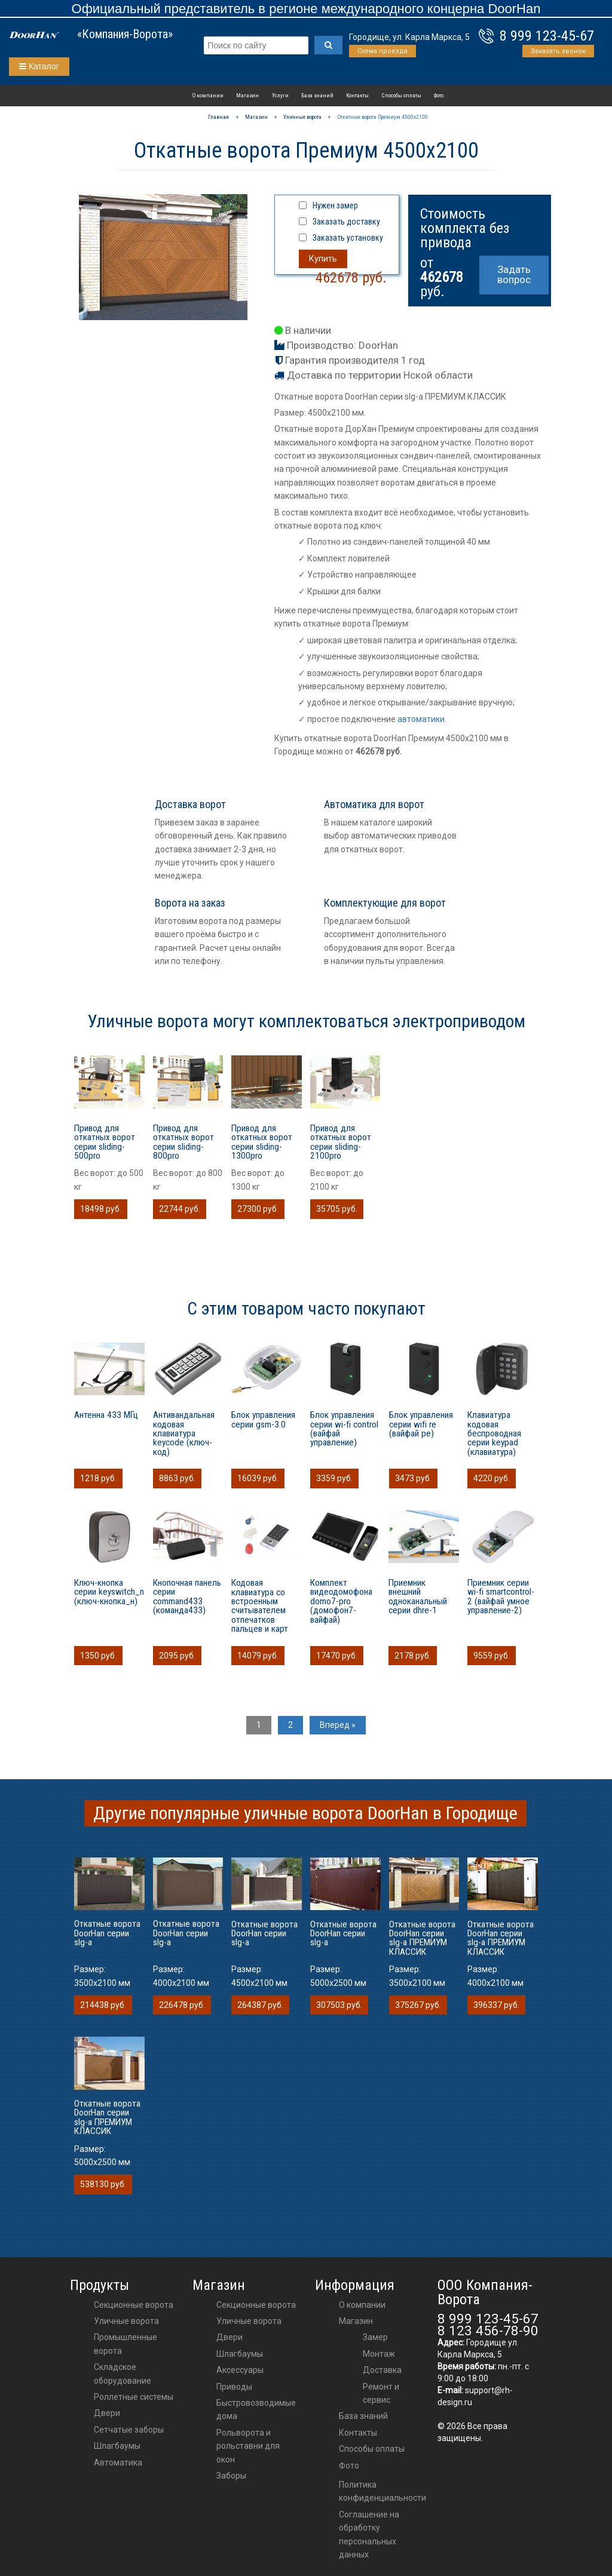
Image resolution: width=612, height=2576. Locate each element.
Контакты (357, 95)
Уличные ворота (126, 2321)
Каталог (39, 66)
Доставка (382, 2370)
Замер (375, 2337)
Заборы (231, 2475)
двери (229, 2337)
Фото (438, 95)
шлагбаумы (239, 2354)
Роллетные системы (133, 2397)
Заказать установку (348, 238)
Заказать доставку (346, 221)
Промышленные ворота (125, 2343)
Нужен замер (335, 205)
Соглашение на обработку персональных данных (369, 2534)
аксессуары (240, 2370)
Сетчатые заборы (129, 2429)
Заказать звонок (558, 51)
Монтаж (379, 2354)
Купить (323, 258)
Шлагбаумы (117, 2446)
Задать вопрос (514, 274)
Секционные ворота (133, 2305)
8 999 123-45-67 (547, 35)
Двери (107, 2413)
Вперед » (338, 1725)
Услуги (280, 95)
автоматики (421, 719)
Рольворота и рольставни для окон (248, 2446)
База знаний (317, 95)
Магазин (247, 95)
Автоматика (118, 2462)
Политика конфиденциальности (382, 2491)
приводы (234, 2386)
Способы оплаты (401, 95)
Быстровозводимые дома (256, 2409)
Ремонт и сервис (381, 2393)
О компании (208, 95)
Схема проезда (382, 51)
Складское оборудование (122, 2373)
